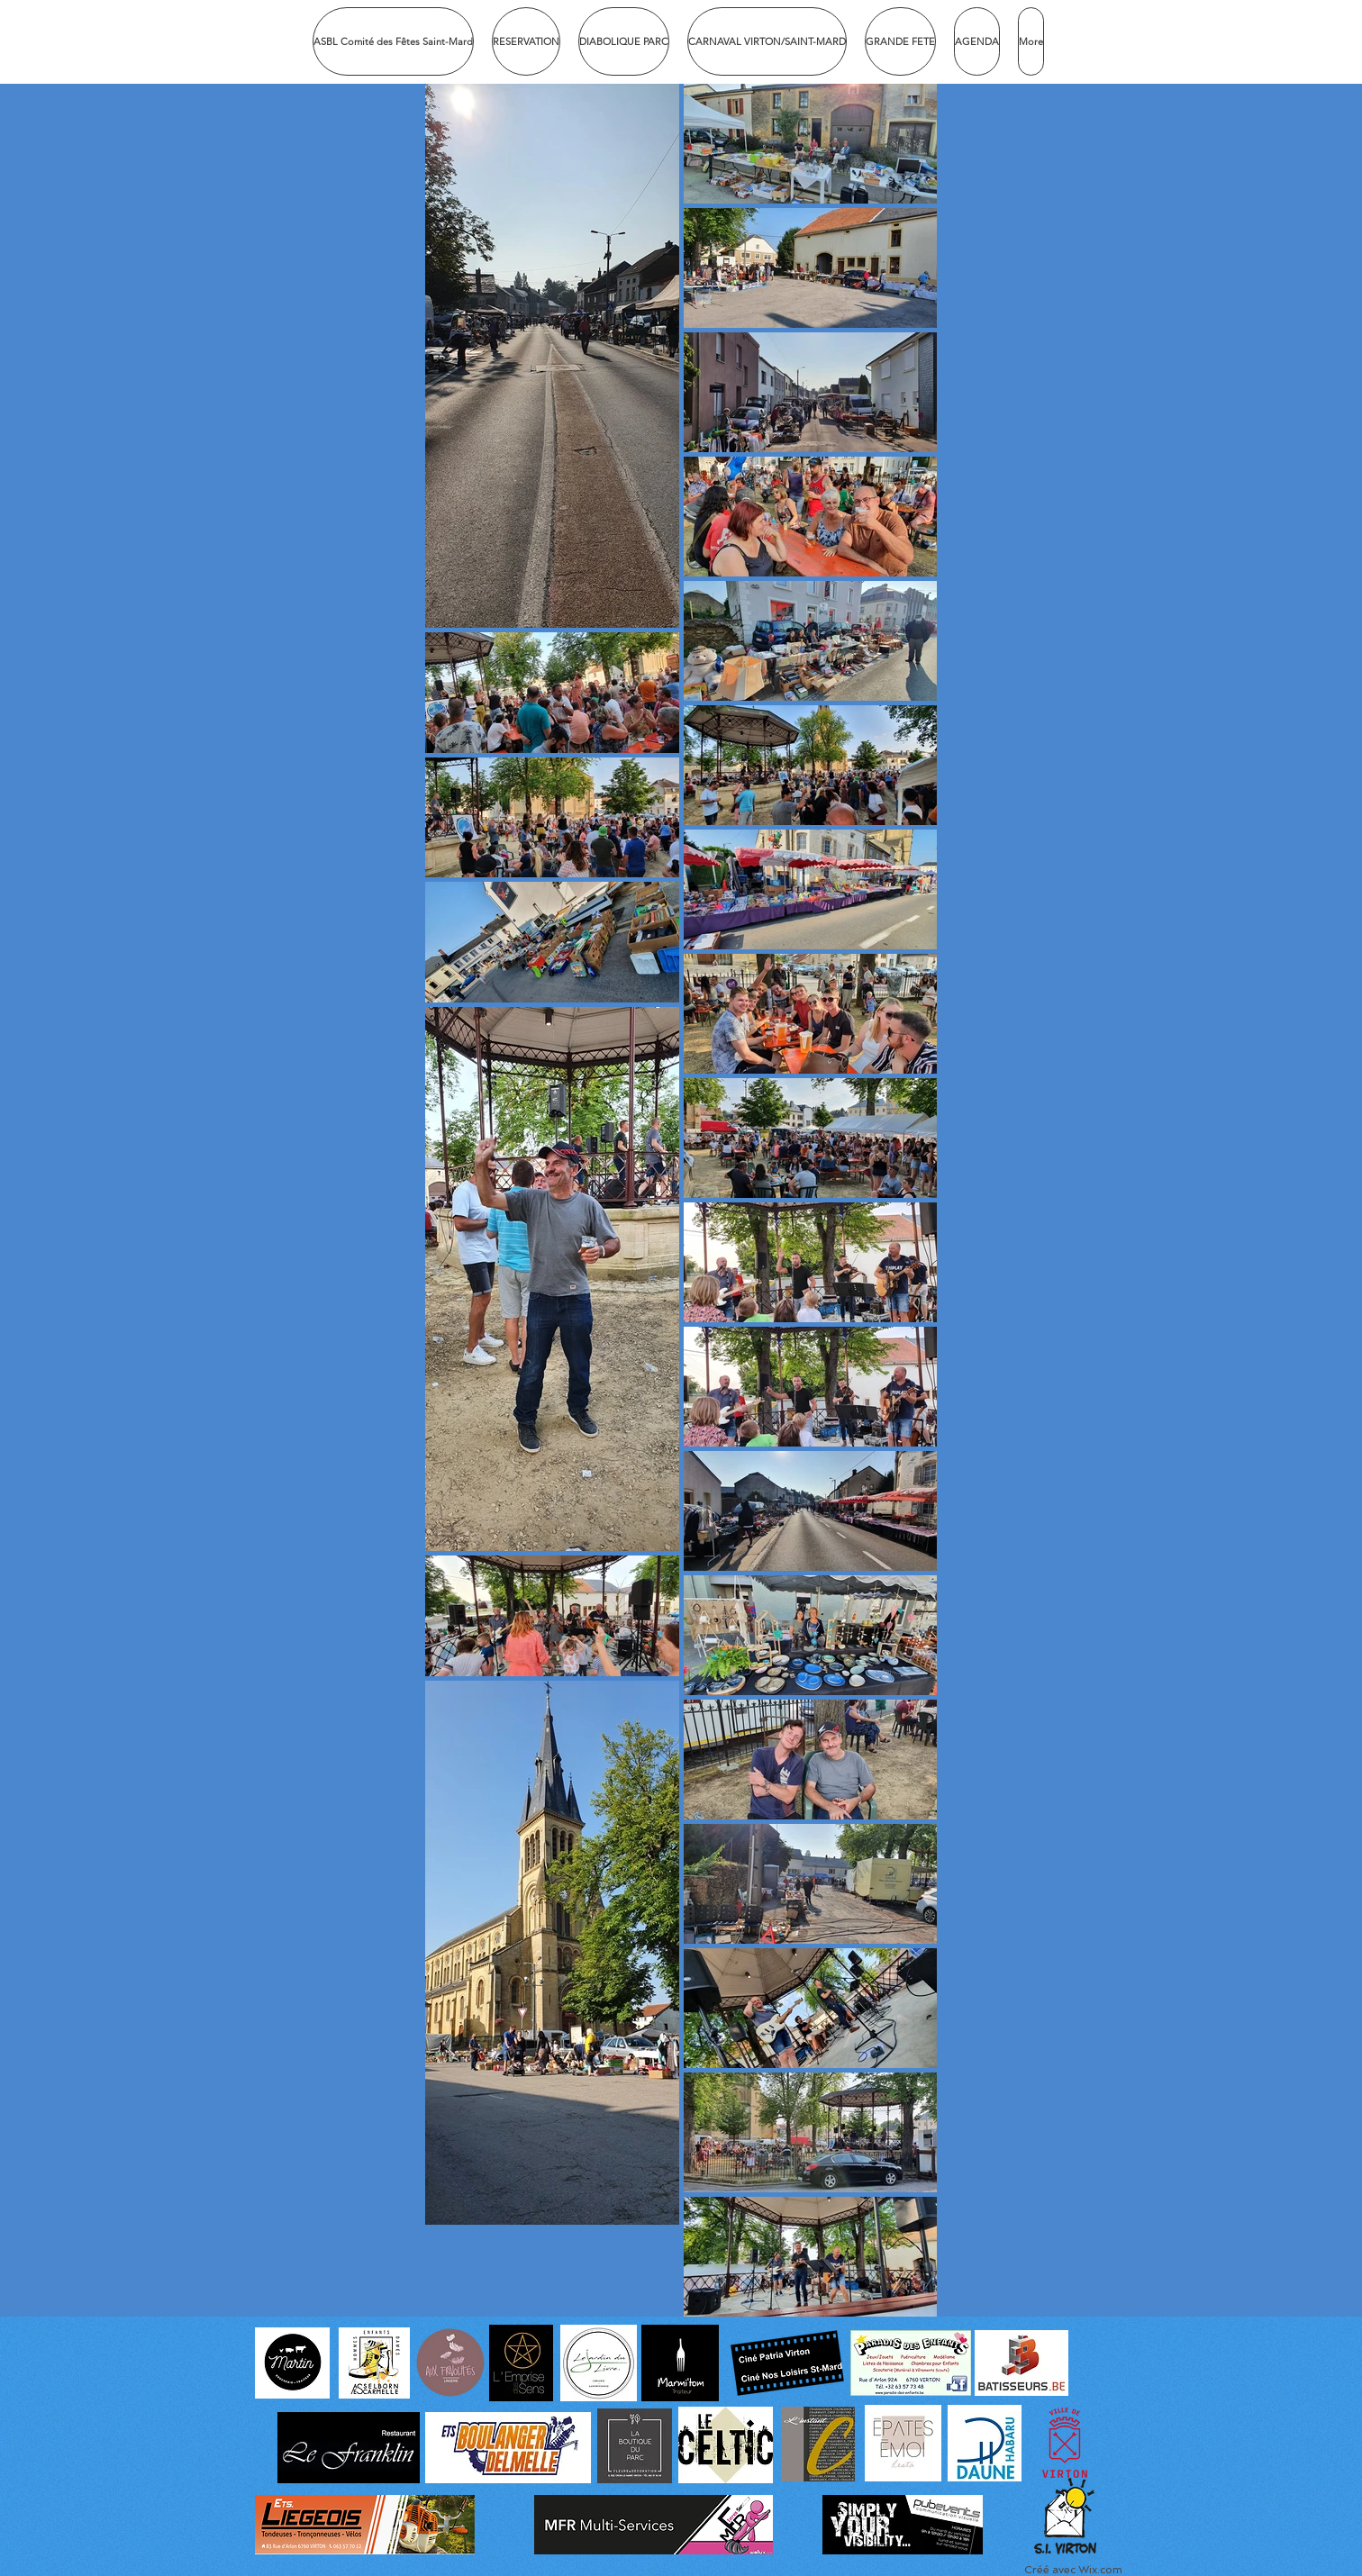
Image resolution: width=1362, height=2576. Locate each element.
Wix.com (1100, 2569)
